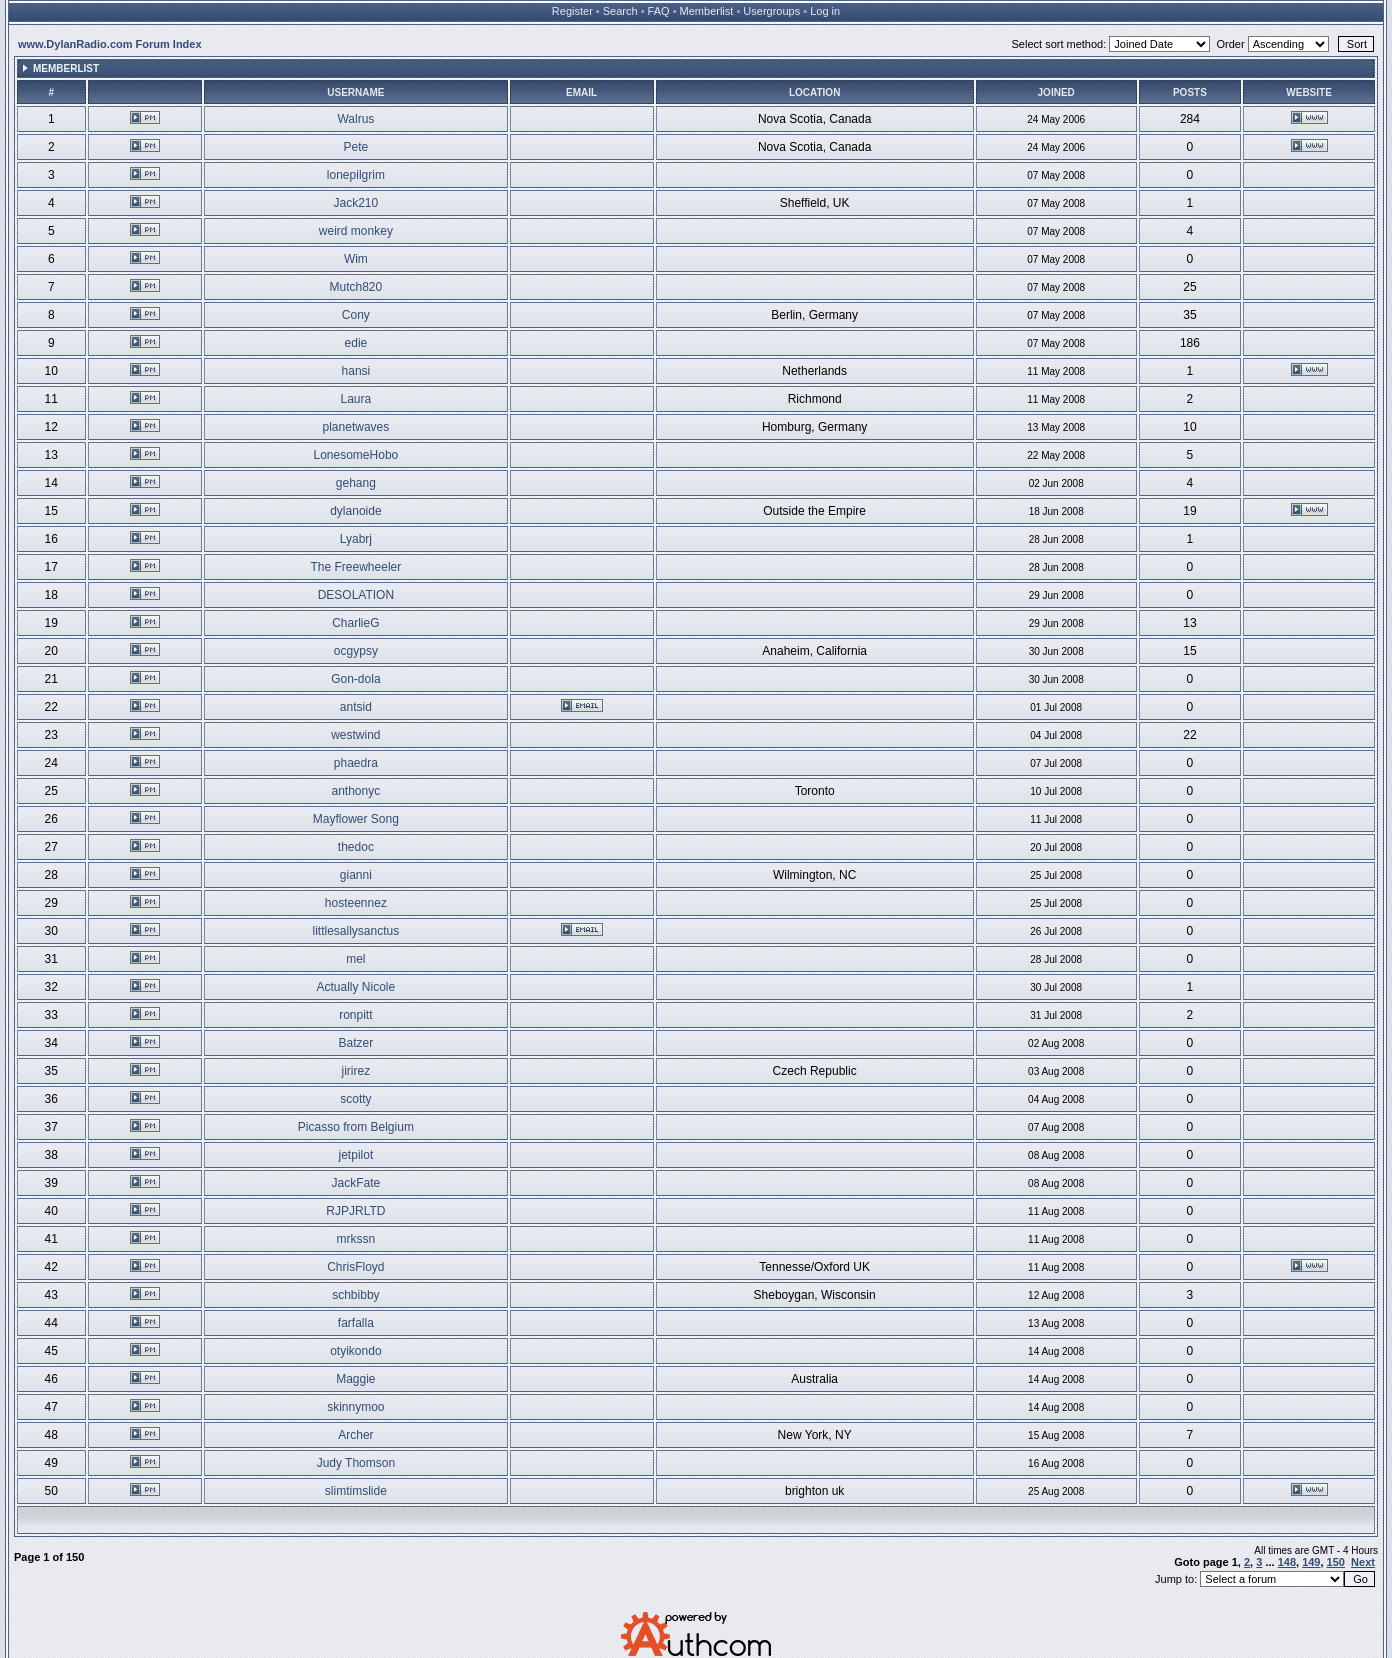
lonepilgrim (356, 175)
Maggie (355, 1379)
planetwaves (356, 427)
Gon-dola (355, 679)
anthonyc (356, 791)
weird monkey (356, 231)
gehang (356, 483)
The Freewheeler (356, 567)
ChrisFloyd (355, 1267)
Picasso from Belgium (356, 1127)
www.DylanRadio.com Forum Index (110, 44)
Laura (356, 399)
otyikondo (355, 1351)
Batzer (356, 1043)
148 (1287, 1562)
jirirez (356, 1071)
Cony (356, 315)
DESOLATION (356, 595)
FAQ (659, 11)
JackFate (356, 1183)
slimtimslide (356, 1491)
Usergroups (771, 11)
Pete (356, 147)
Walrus (355, 119)
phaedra (356, 763)
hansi (356, 371)
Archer (355, 1435)
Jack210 (356, 203)
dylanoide (355, 511)
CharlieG (355, 623)
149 (1311, 1562)
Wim (356, 259)
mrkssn (356, 1239)
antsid (356, 707)
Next (1363, 1562)
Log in (825, 11)
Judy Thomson (356, 1463)
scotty (355, 1099)
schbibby (355, 1295)
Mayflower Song (356, 819)
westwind (355, 735)
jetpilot (356, 1155)
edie (356, 343)
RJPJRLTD (355, 1211)
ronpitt (355, 1015)
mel (355, 959)
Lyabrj (356, 539)
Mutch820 (356, 287)
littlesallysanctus (356, 931)
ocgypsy (356, 651)
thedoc (356, 847)
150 (1336, 1562)
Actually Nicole (356, 987)
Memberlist (707, 11)
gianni (356, 875)
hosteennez (356, 903)
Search (620, 11)
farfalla (356, 1323)
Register (572, 11)
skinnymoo (355, 1407)
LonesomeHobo (356, 455)
